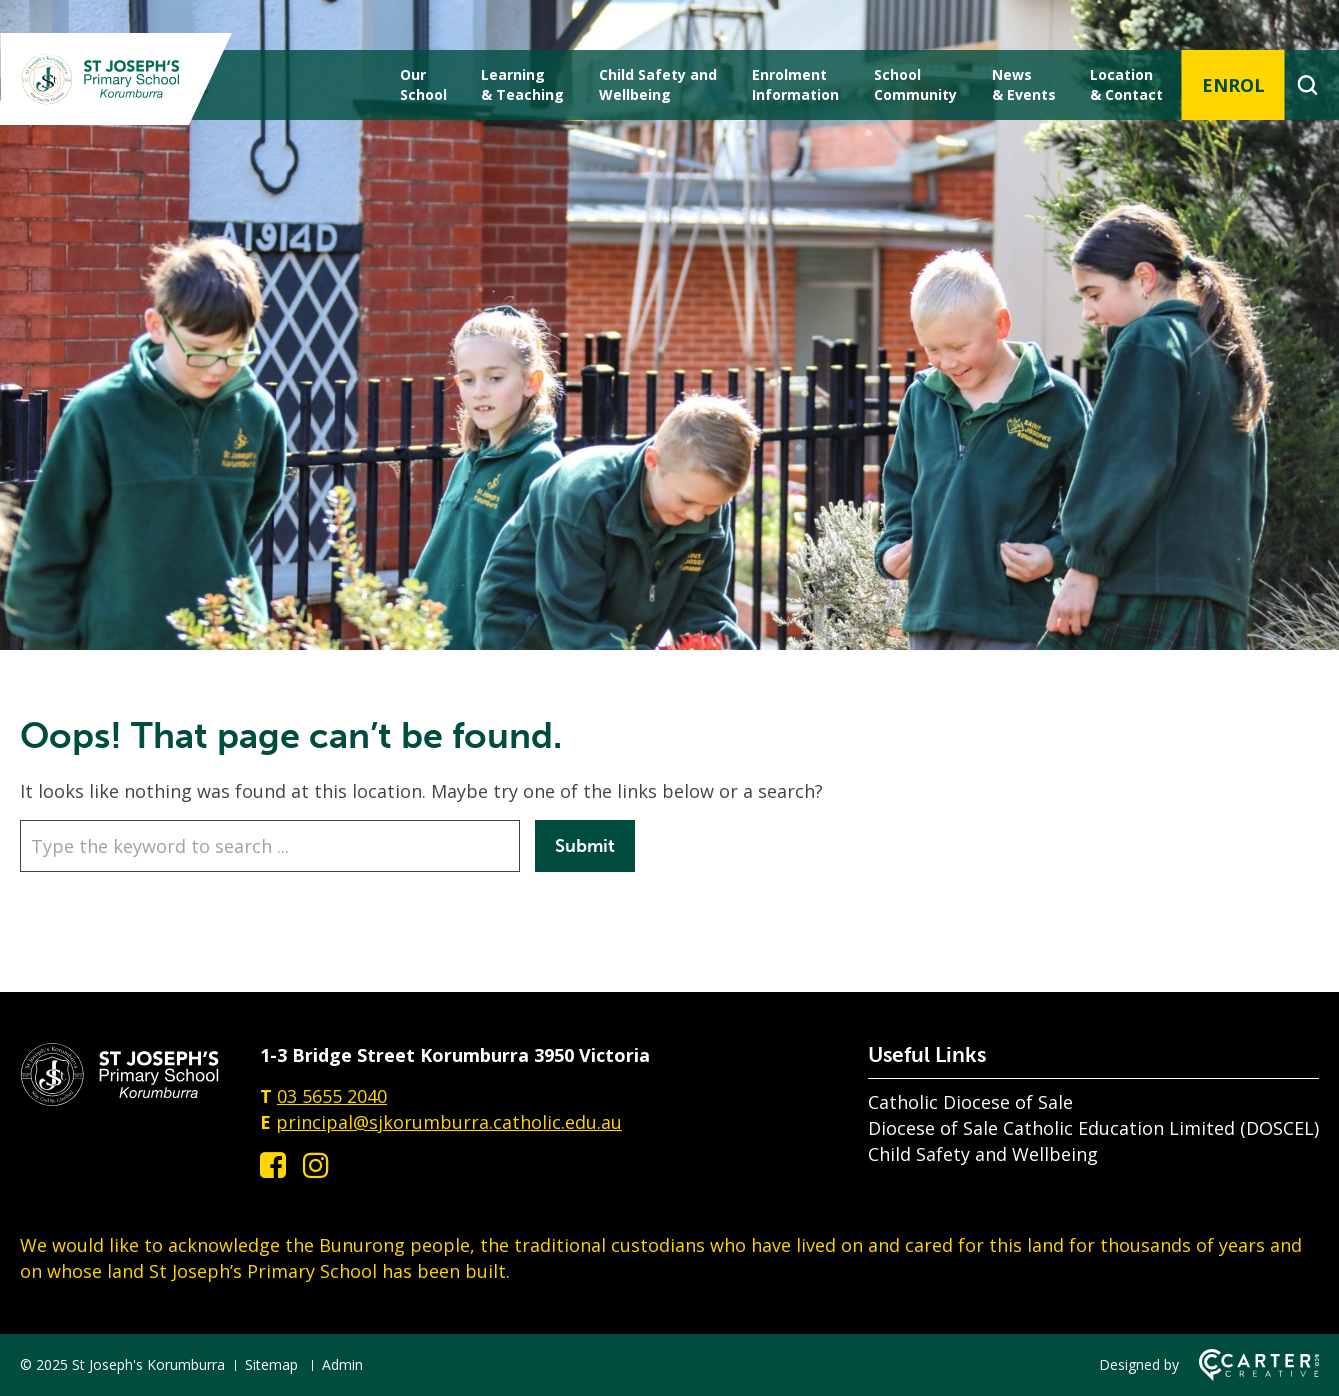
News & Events (1024, 84)
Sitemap (271, 1364)
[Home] (120, 1100)
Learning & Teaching (522, 84)
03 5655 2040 (332, 1096)
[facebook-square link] (273, 1164)
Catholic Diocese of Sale (970, 1102)
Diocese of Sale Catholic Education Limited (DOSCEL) (1093, 1128)
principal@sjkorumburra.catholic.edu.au (449, 1122)
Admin (342, 1364)
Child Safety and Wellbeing (983, 1154)
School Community (915, 84)
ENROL (1233, 85)
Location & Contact (1126, 84)
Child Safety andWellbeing (658, 84)
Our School (423, 84)
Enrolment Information (795, 84)
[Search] (1307, 85)
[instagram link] (316, 1164)
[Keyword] (270, 846)
